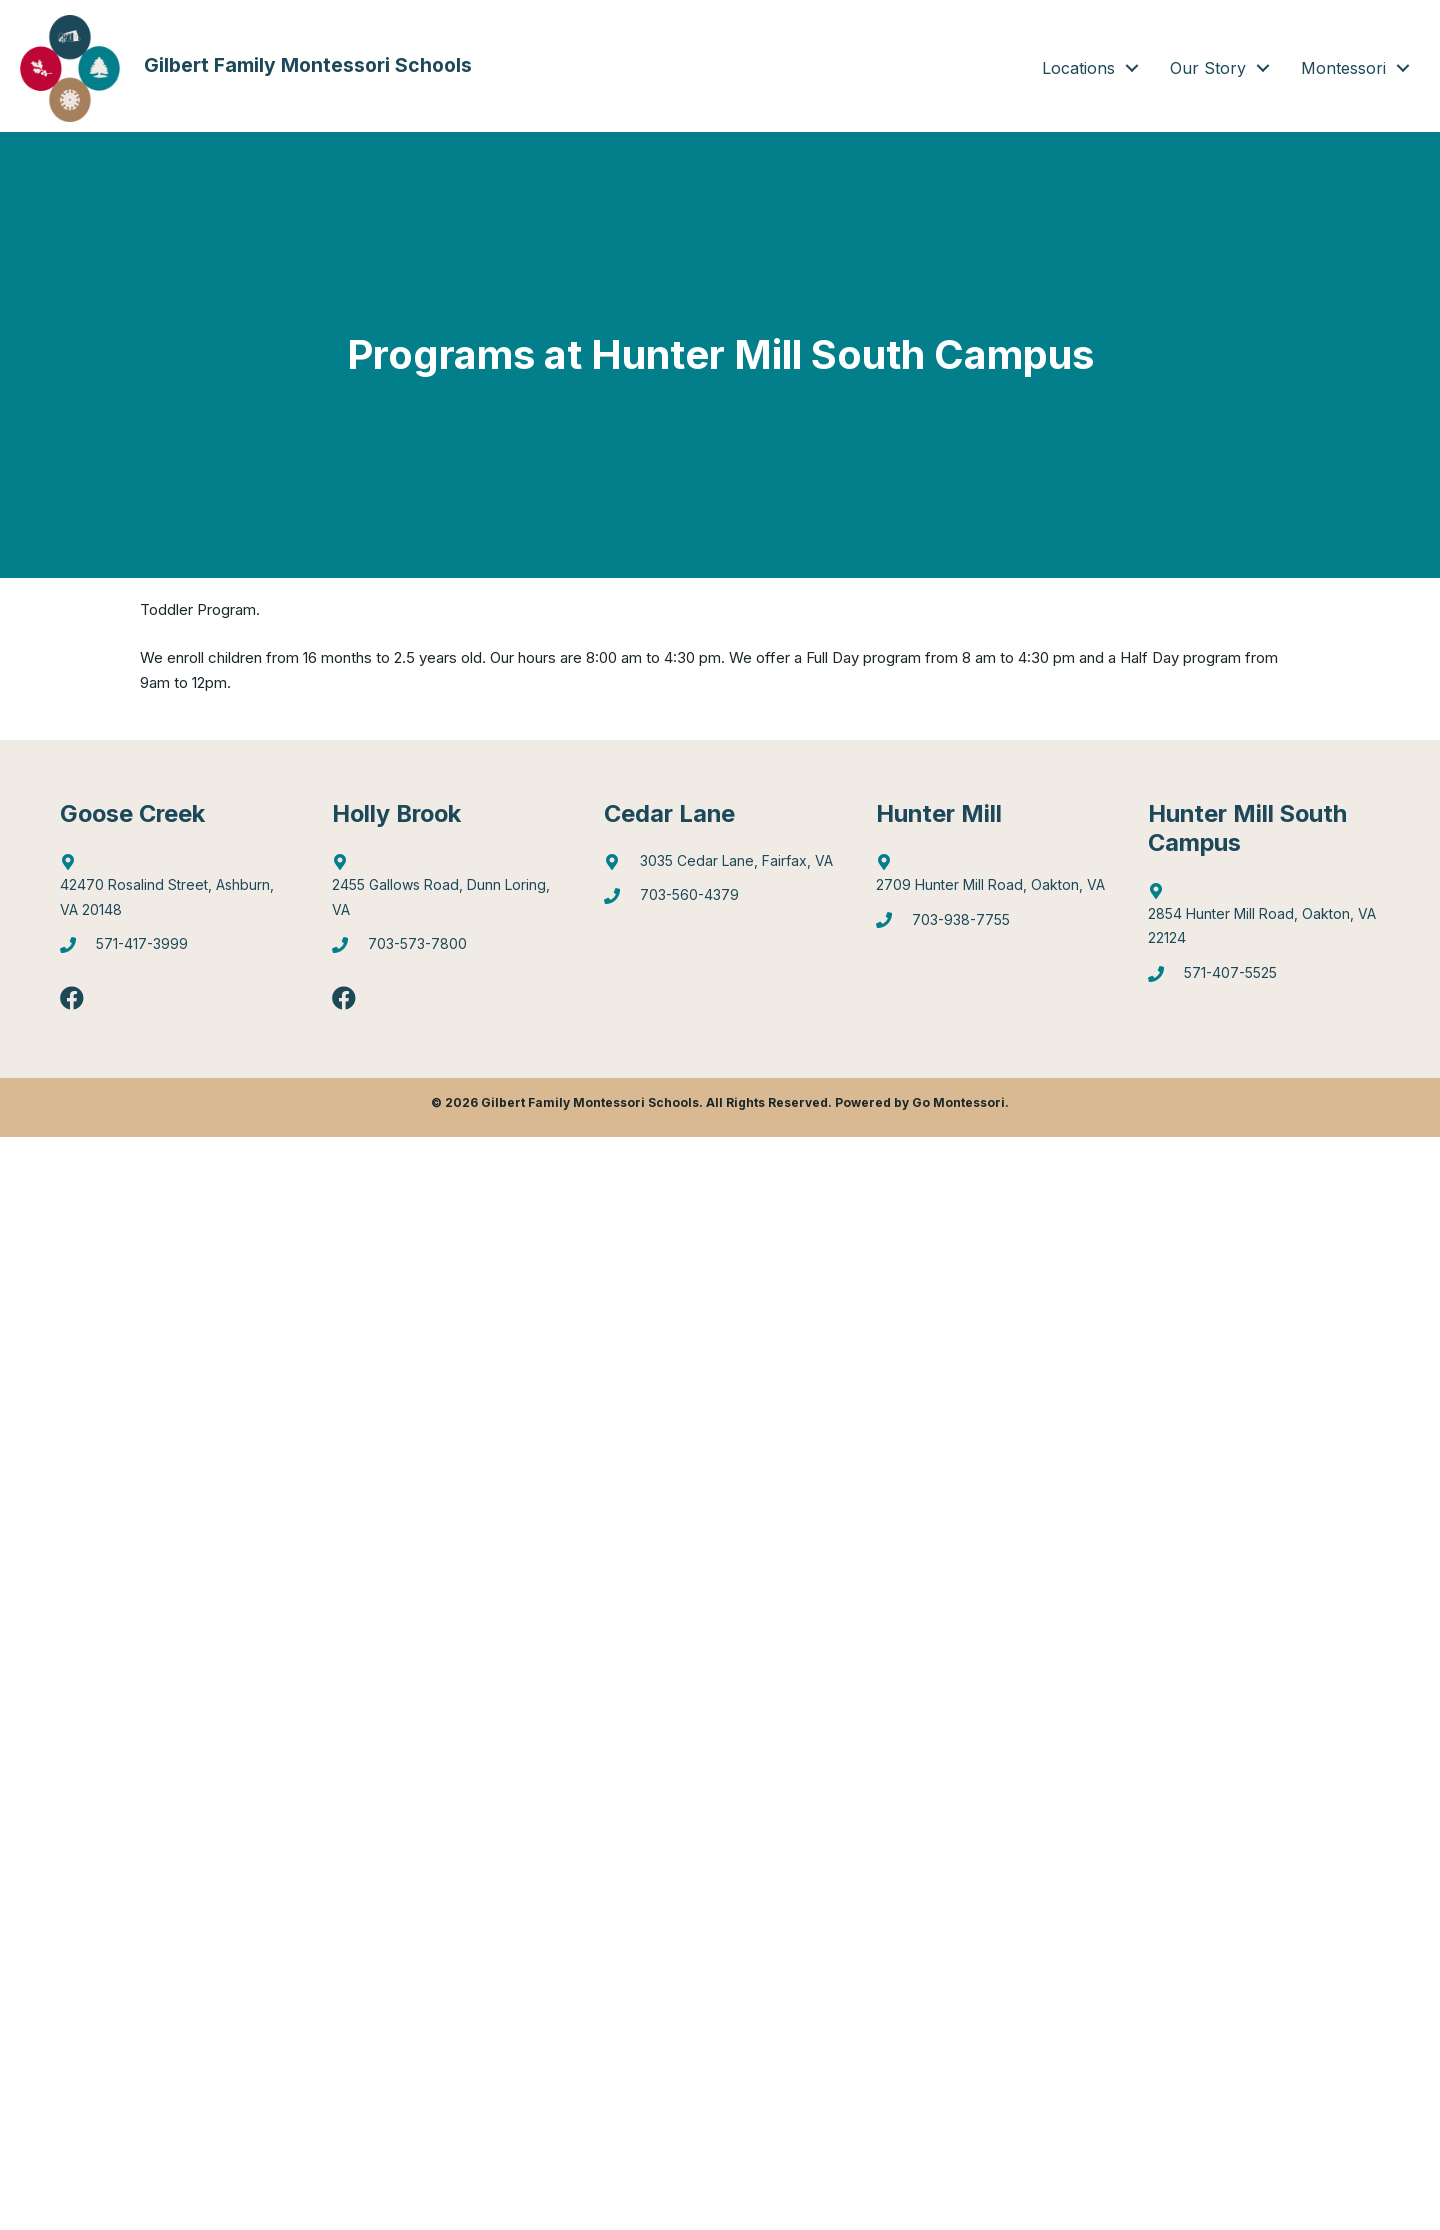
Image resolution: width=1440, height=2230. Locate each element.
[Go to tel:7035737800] (448, 950)
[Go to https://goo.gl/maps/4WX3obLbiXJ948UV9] (992, 879)
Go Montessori (958, 1104)
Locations (1078, 68)
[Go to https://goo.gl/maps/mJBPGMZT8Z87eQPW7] (720, 866)
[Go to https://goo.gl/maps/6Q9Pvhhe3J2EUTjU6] (448, 891)
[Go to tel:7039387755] (992, 925)
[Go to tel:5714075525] (1264, 979)
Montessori (1343, 68)
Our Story (1208, 68)
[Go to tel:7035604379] (720, 901)
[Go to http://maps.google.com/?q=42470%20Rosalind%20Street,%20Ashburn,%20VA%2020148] (176, 891)
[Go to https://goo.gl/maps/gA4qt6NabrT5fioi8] (1264, 920)
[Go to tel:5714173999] (176, 950)
